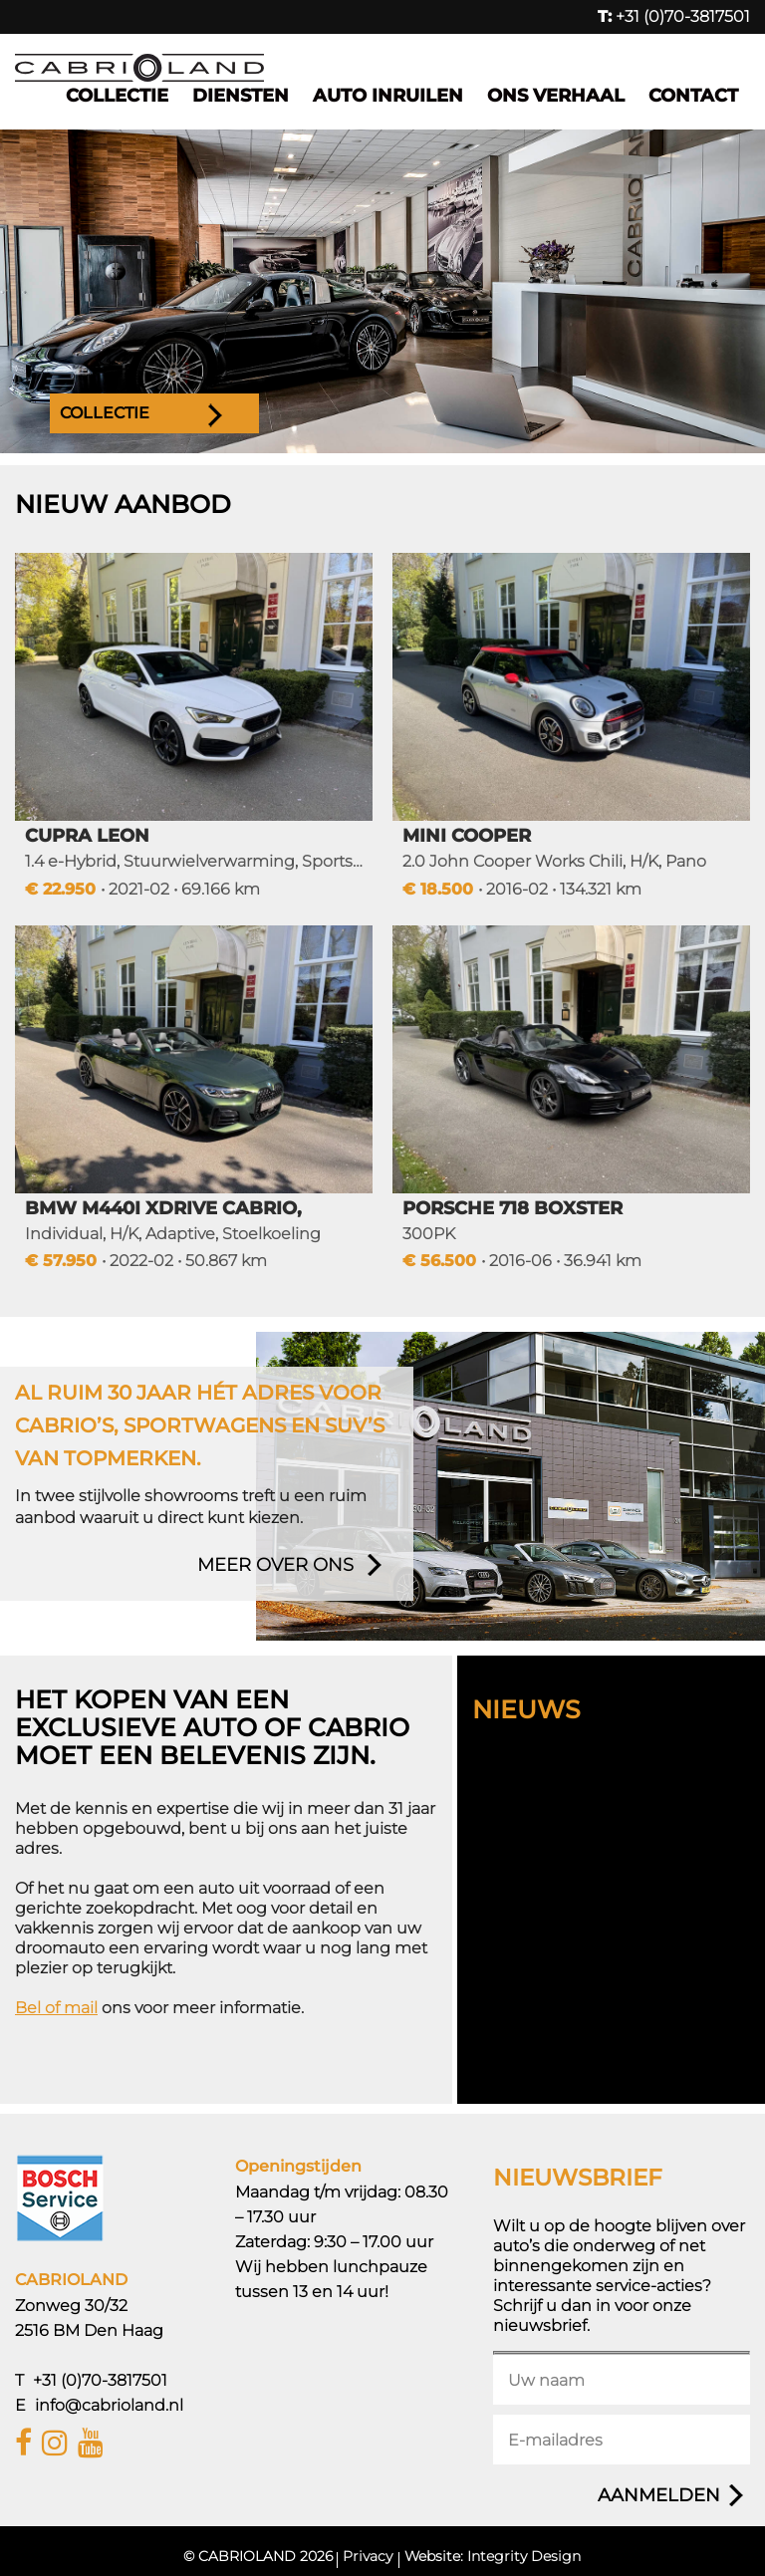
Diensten (240, 96)
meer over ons (275, 1565)
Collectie (117, 96)
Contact (693, 96)
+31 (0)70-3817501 (674, 16)
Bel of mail (56, 2007)
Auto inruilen (388, 96)
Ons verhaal (556, 96)
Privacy (367, 2556)
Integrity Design (524, 2556)
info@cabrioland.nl (109, 2405)
